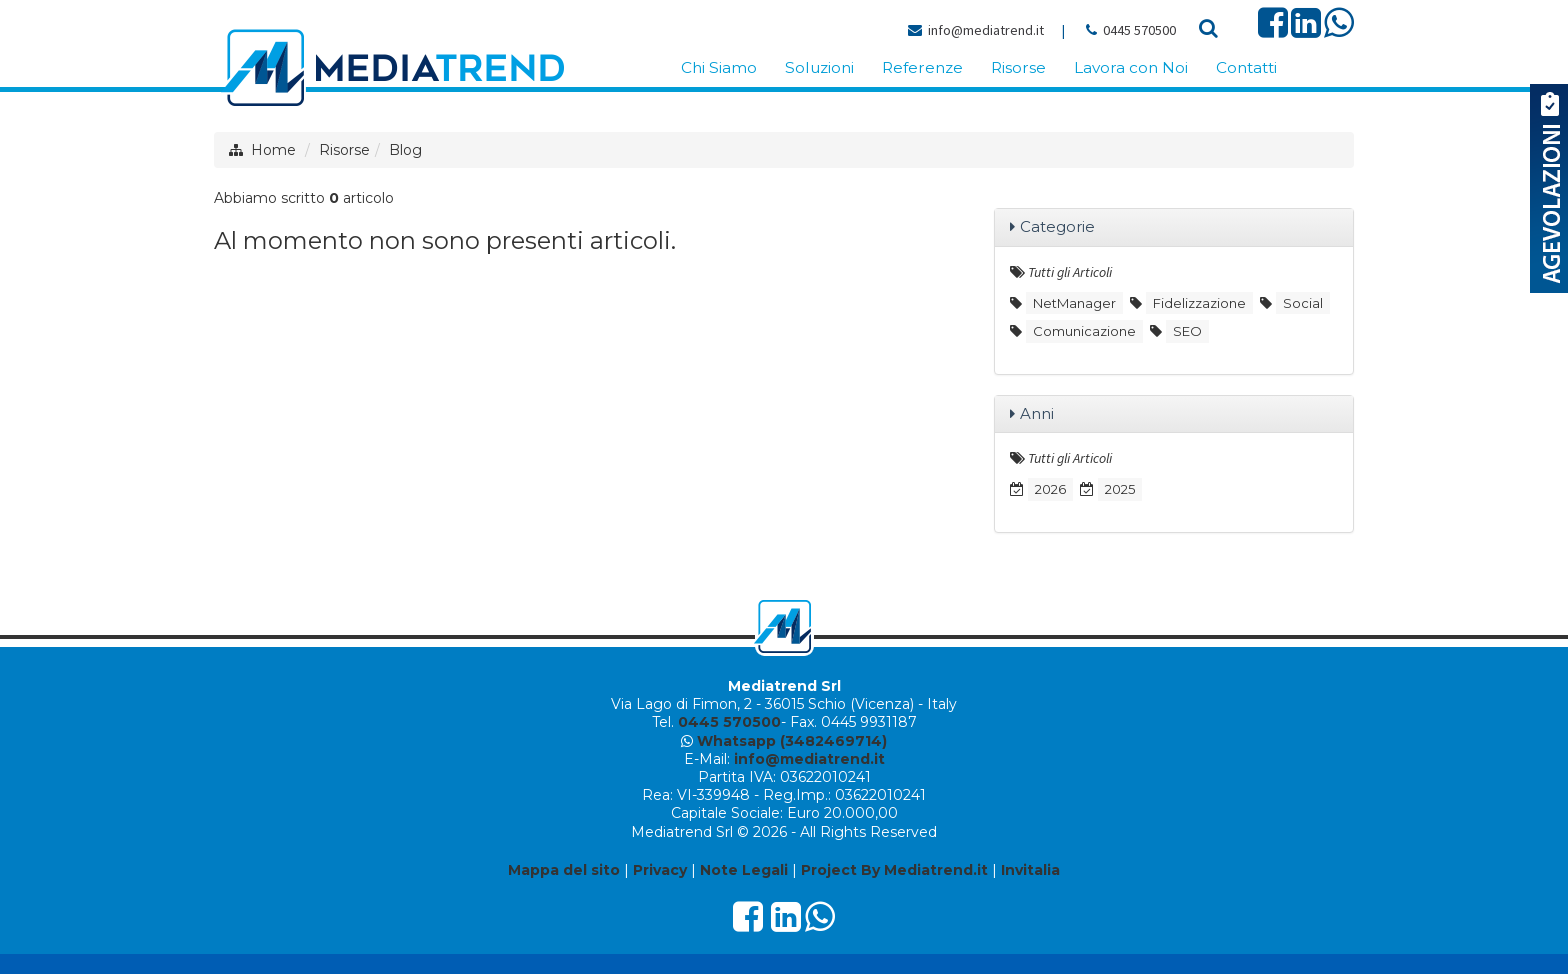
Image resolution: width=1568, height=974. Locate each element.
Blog (405, 150)
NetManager (1074, 303)
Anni (1037, 413)
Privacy (660, 870)
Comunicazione (1084, 331)
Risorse (344, 150)
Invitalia (1030, 870)
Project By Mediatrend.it (894, 870)
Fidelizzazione (1199, 303)
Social (1303, 303)
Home (273, 150)
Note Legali (744, 870)
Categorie (1057, 226)
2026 (1050, 489)
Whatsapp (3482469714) (792, 741)
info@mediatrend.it (986, 30)
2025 (1120, 489)
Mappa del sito (564, 870)
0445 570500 (1139, 30)
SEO (1187, 331)
